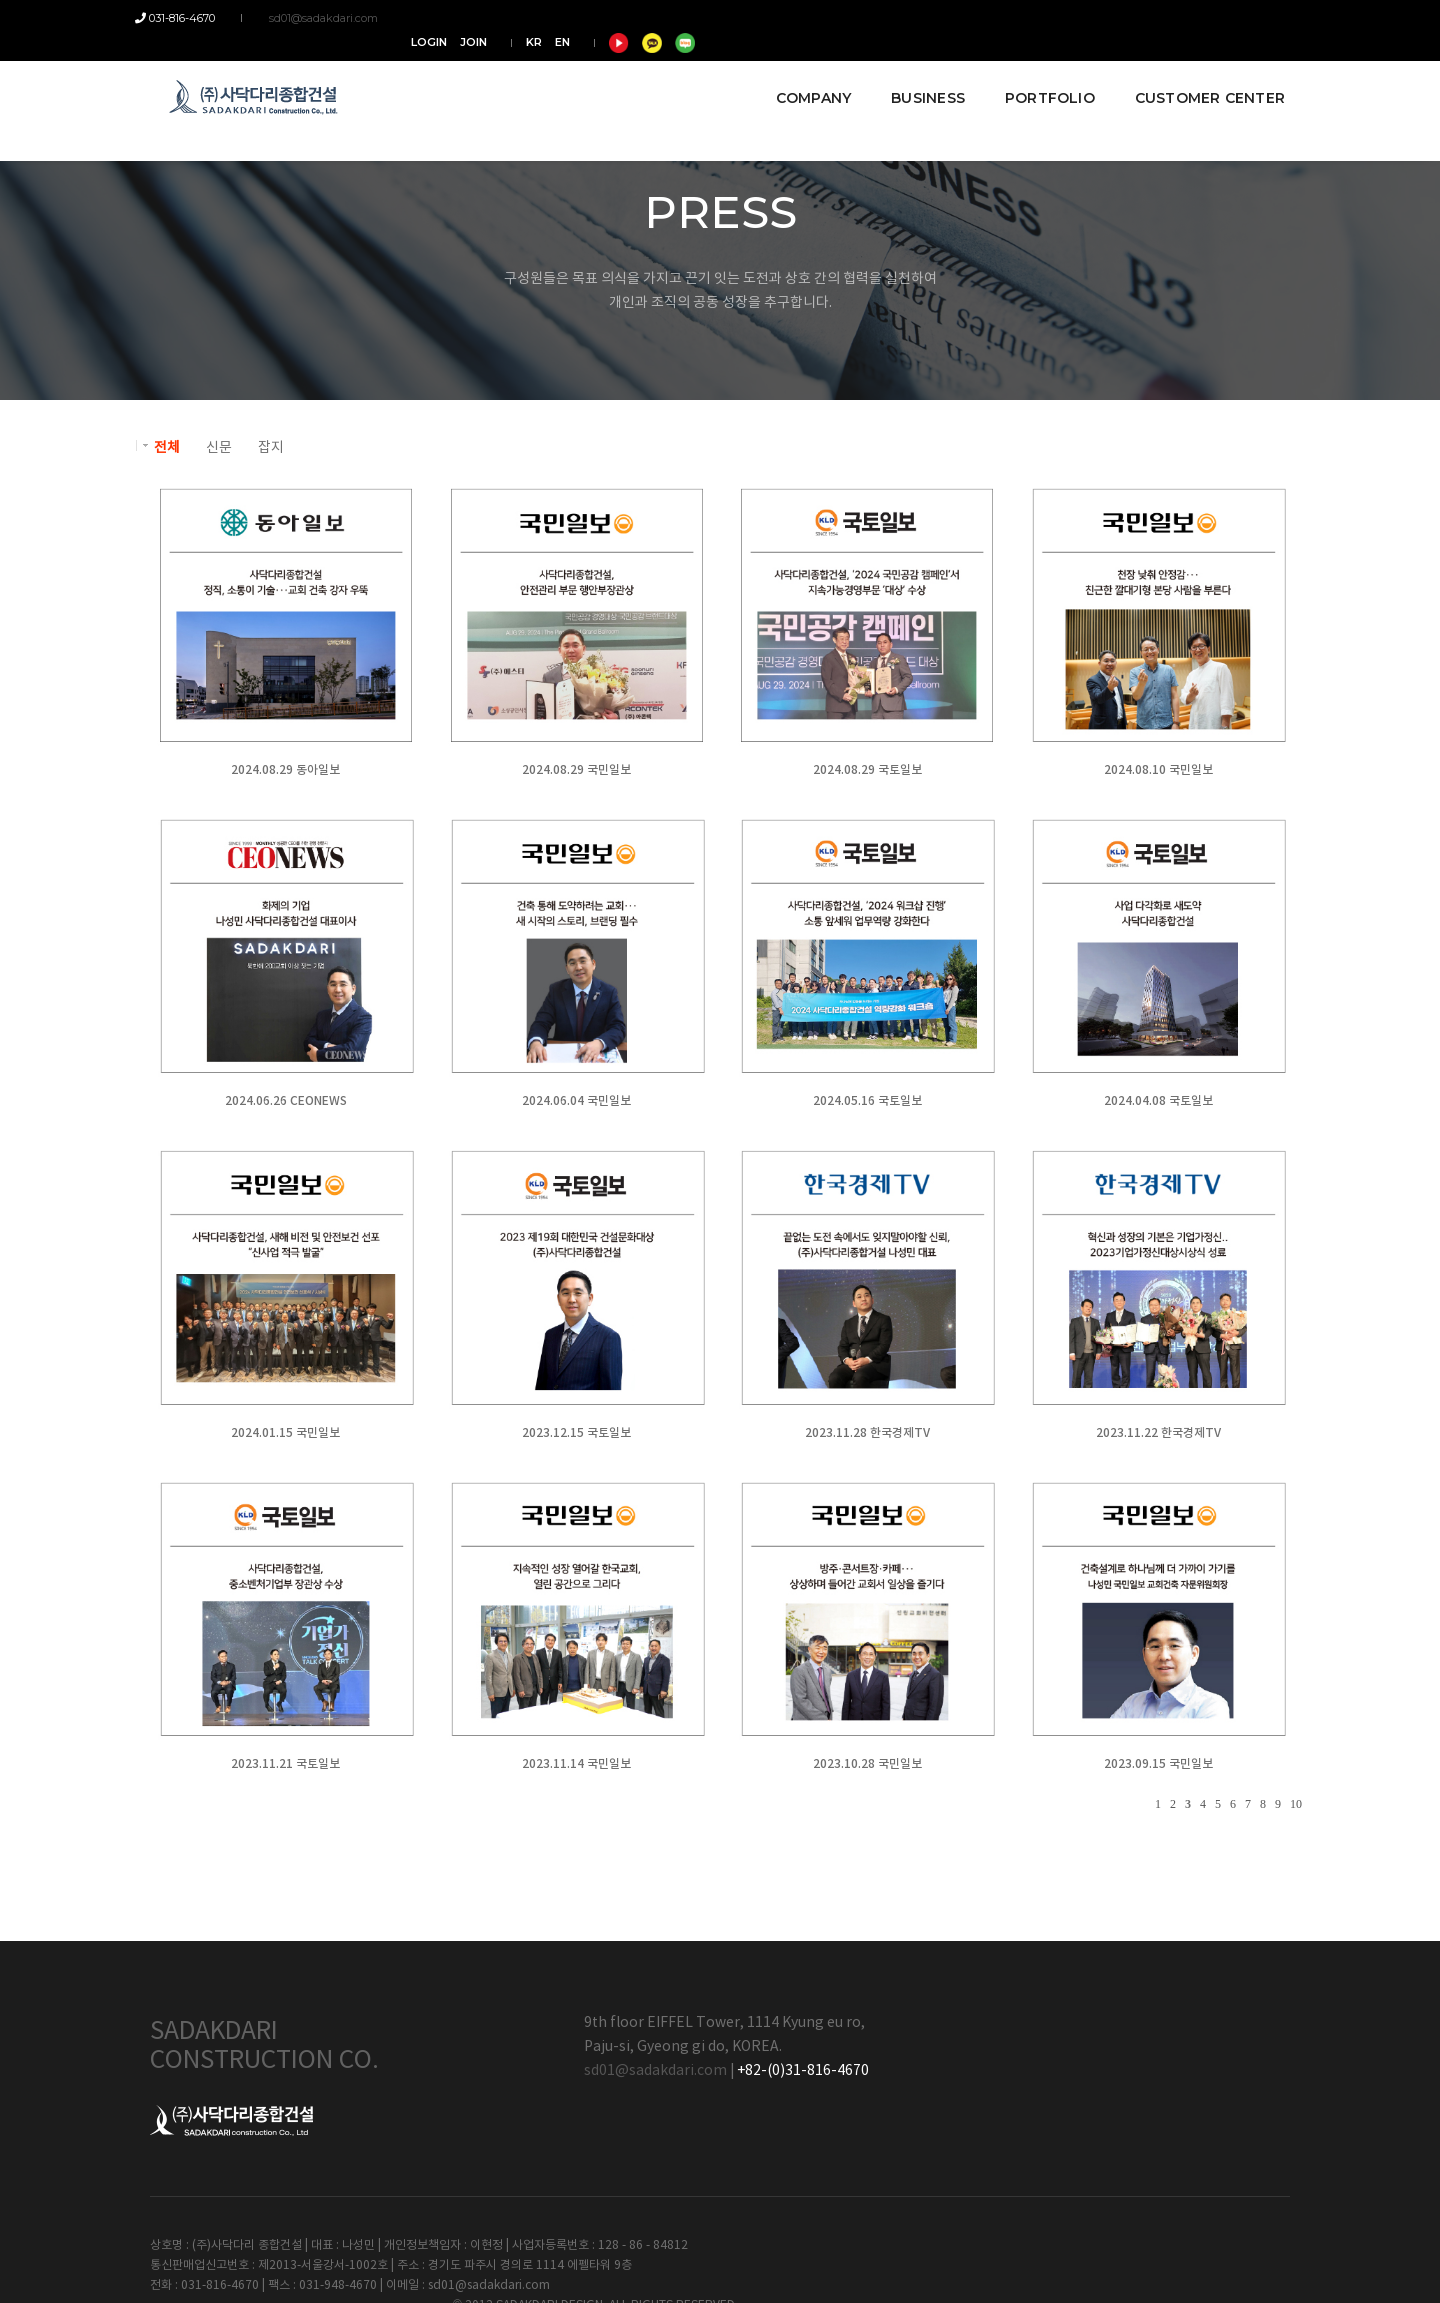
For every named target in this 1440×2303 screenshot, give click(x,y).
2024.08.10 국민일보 (1155, 770)
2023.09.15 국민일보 (1155, 1764)
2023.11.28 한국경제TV (865, 1433)
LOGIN (1014, 18)
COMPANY (798, 72)
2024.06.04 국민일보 (575, 1101)
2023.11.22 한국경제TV (1155, 1433)
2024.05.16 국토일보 (865, 1101)
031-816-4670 (190, 18)
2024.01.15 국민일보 (285, 1433)
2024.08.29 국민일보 (575, 770)
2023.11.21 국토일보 (285, 1764)
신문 (219, 448)
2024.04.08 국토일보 (1155, 1101)
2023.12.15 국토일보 (575, 1433)
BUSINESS (913, 72)
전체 (167, 448)
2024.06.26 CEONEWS (285, 1101)
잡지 (271, 448)
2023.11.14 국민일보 (575, 1764)
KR (1119, 18)
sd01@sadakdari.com (313, 18)
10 (1296, 1804)
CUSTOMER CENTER (1195, 72)
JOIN (1058, 18)
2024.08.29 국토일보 (865, 770)
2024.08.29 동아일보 (285, 770)
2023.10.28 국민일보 (865, 1764)
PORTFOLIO (1035, 72)
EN (1147, 18)
